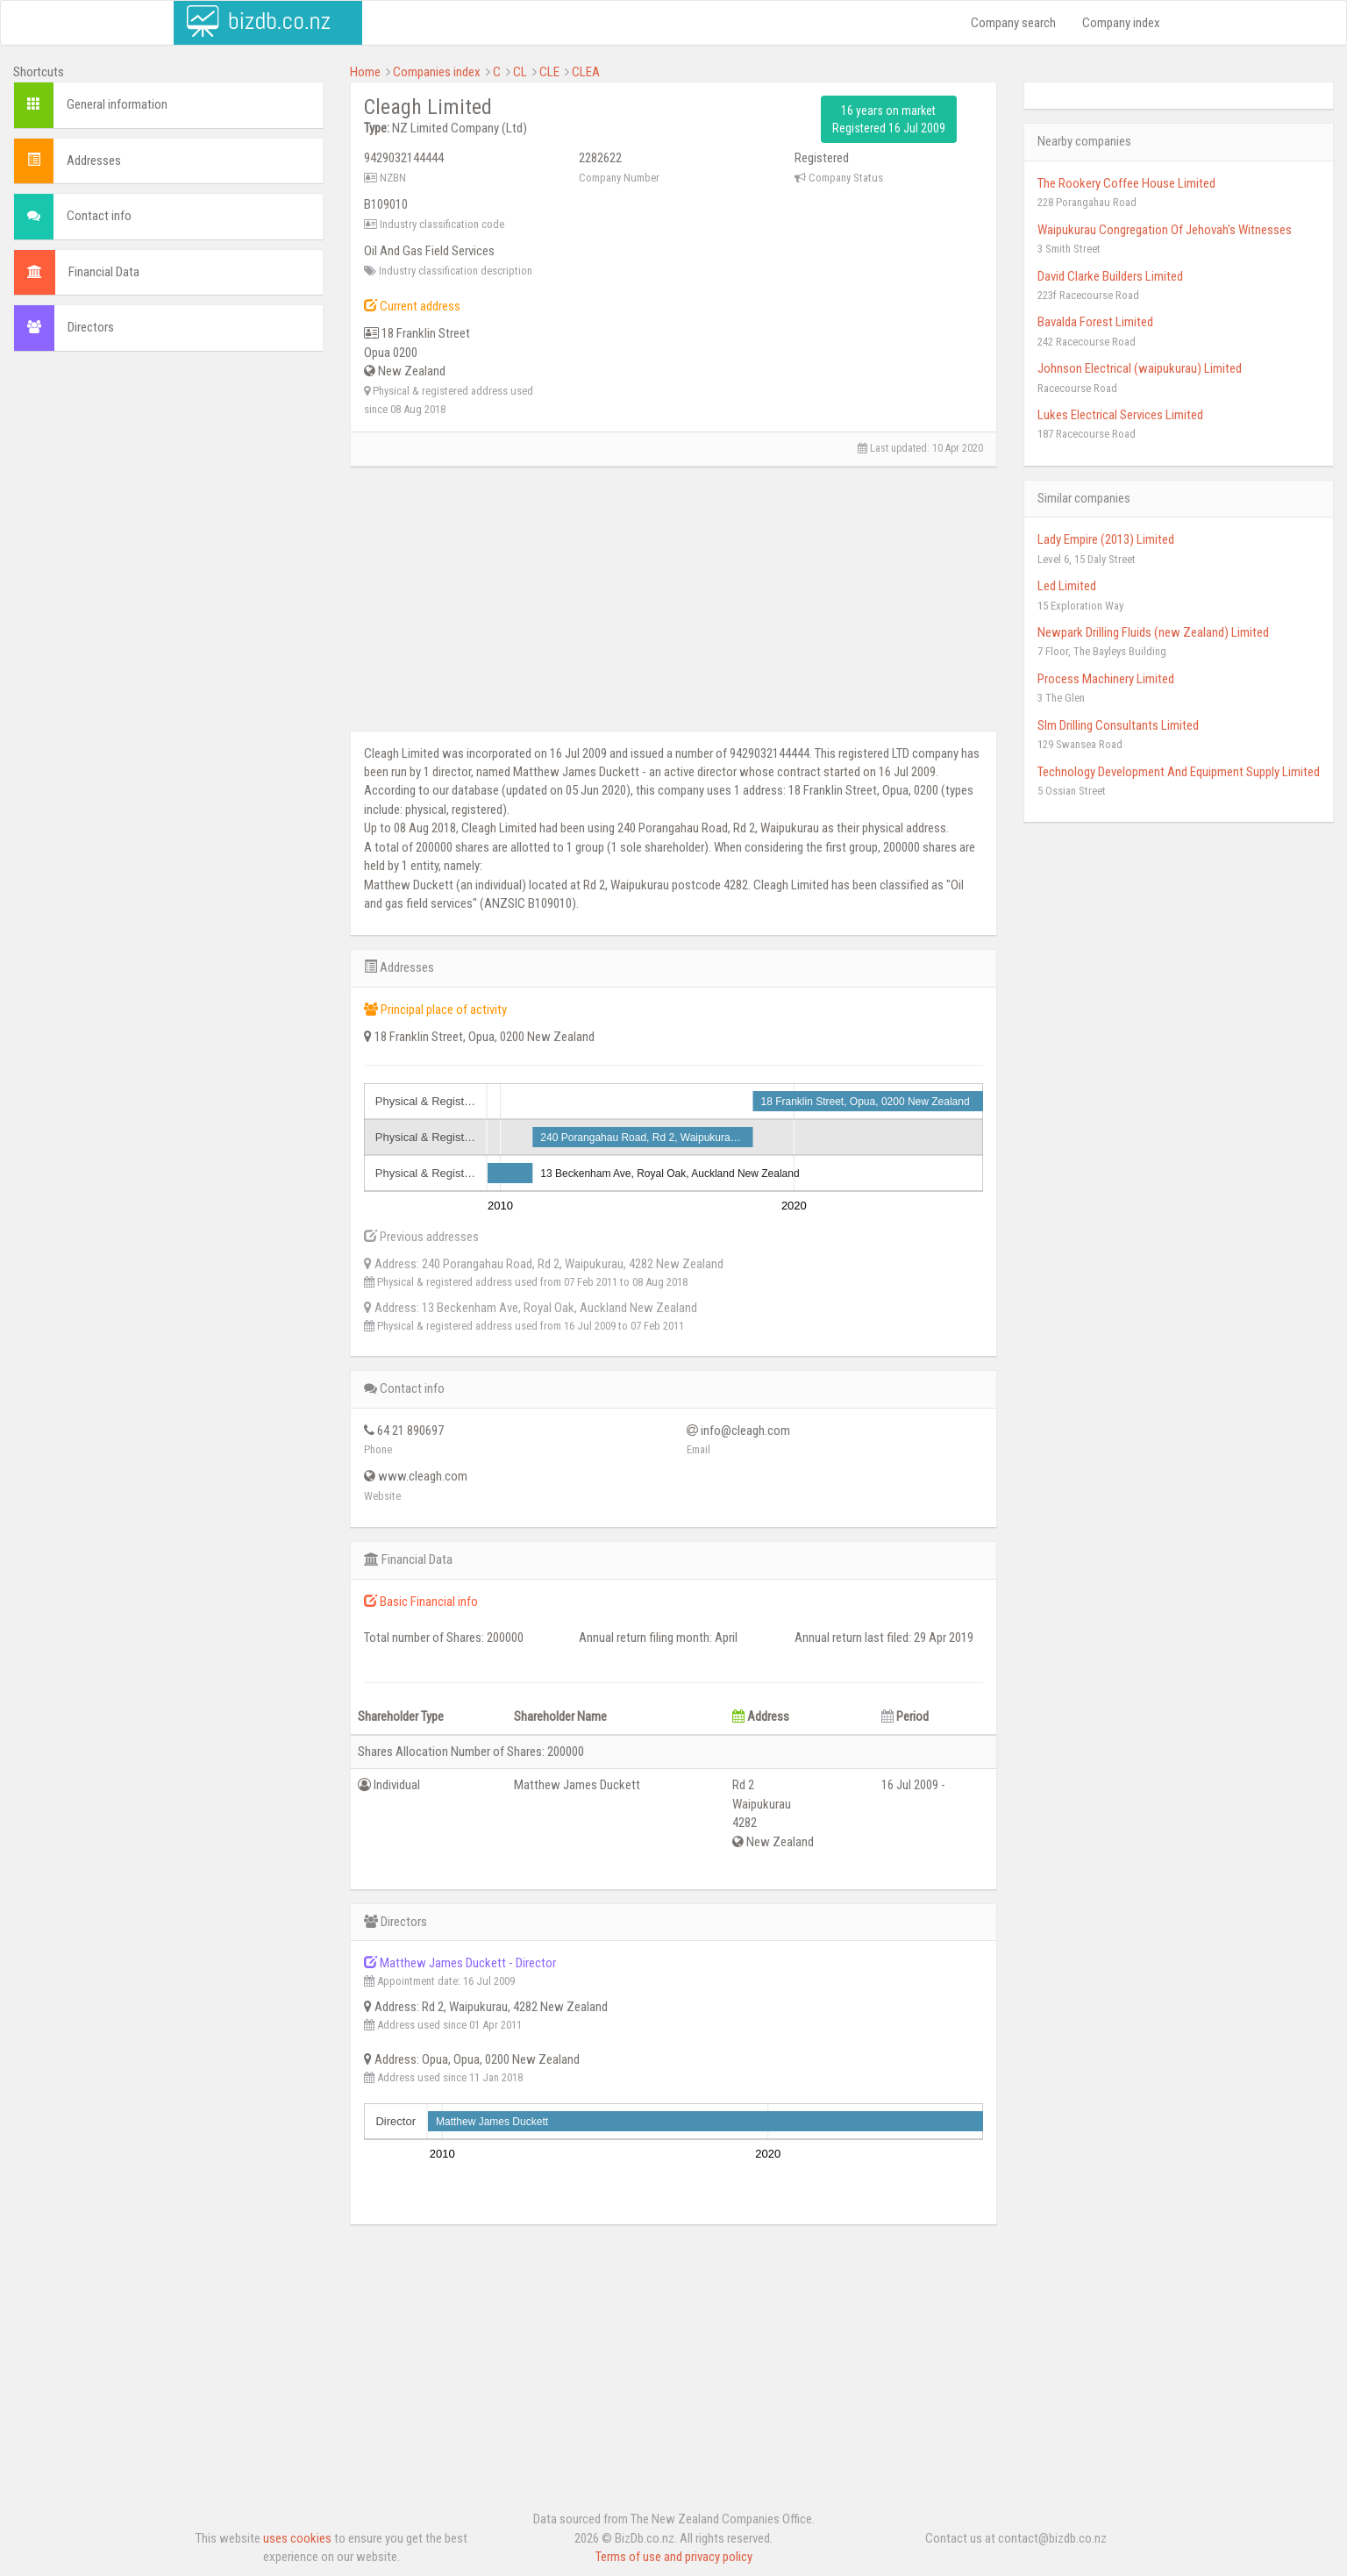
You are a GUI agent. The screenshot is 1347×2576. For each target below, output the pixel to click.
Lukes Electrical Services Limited (1120, 415)
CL (520, 72)
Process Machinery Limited (1105, 679)
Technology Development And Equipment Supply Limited (1178, 772)
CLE (549, 72)
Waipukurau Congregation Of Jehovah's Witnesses (1164, 230)
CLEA (586, 72)
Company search (1013, 23)
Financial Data (103, 272)
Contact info (99, 216)
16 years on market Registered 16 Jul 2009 (888, 119)
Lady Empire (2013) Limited (1105, 539)
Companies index (437, 72)
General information (117, 104)
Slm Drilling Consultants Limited (1118, 725)
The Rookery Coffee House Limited (1126, 183)
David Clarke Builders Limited (1110, 276)
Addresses (94, 160)
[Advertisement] (168, 492)
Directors (91, 327)
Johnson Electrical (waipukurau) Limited (1139, 368)
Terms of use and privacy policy (673, 2557)
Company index (1121, 23)
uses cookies (297, 2538)
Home (365, 72)
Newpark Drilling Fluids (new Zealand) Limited (1153, 632)
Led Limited (1066, 586)
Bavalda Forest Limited (1095, 322)
